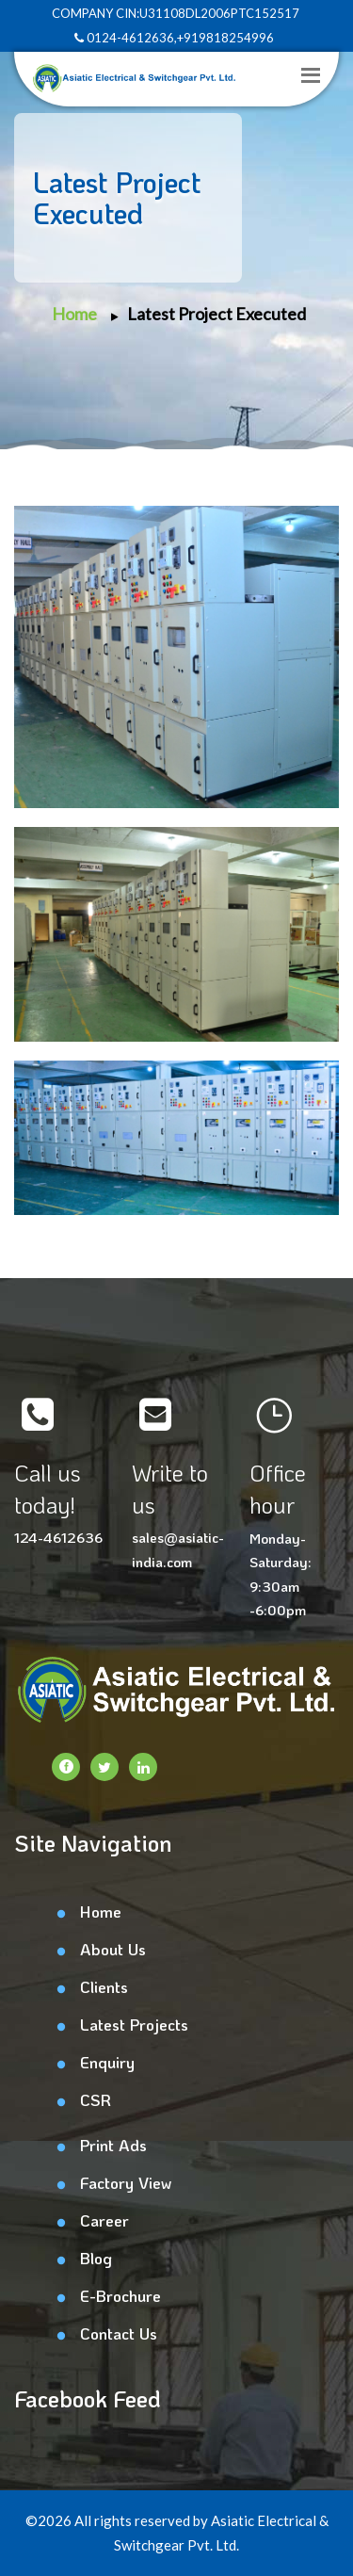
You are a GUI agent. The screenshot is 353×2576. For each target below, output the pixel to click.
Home (74, 313)
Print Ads (113, 2144)
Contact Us (118, 2333)
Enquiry (107, 2061)
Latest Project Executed (216, 313)
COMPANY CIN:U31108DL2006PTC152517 (174, 13)
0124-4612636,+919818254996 (174, 37)
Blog (96, 2257)
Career (104, 2220)
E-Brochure (120, 2295)
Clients (104, 1986)
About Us (113, 1948)
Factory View (125, 2182)
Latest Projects (134, 2024)
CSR (95, 2099)
